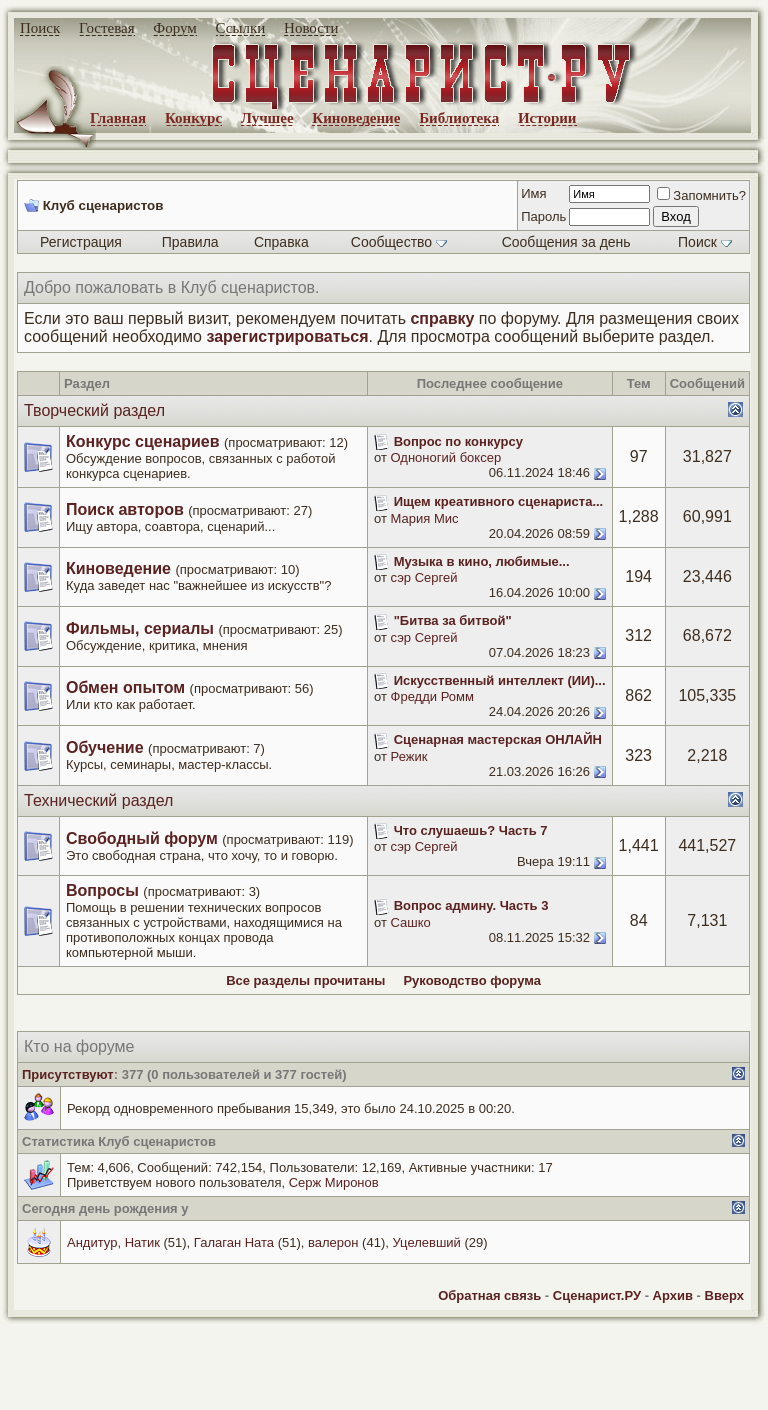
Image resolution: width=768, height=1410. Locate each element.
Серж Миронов (334, 1182)
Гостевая (107, 28)
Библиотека (459, 118)
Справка (281, 242)
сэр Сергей (424, 577)
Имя (533, 193)
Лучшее (267, 118)
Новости (311, 28)
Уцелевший (426, 1242)
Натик (142, 1242)
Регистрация (81, 242)
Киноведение (356, 118)
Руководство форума (471, 980)
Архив (673, 1295)
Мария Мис (425, 518)
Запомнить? (701, 195)
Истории (547, 118)
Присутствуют (68, 1074)
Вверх (724, 1295)
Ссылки (241, 28)
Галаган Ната (234, 1242)
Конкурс (193, 118)
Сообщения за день (566, 242)
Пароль (543, 216)
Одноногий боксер (446, 457)
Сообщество (399, 242)
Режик (409, 756)
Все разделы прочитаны (305, 980)
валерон (333, 1242)
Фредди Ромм (432, 696)
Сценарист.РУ (597, 1295)
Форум (174, 28)
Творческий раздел (94, 410)
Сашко (411, 922)
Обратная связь (489, 1295)
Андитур (92, 1242)
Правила (190, 242)
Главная (118, 118)
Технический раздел (98, 800)
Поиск (40, 28)
